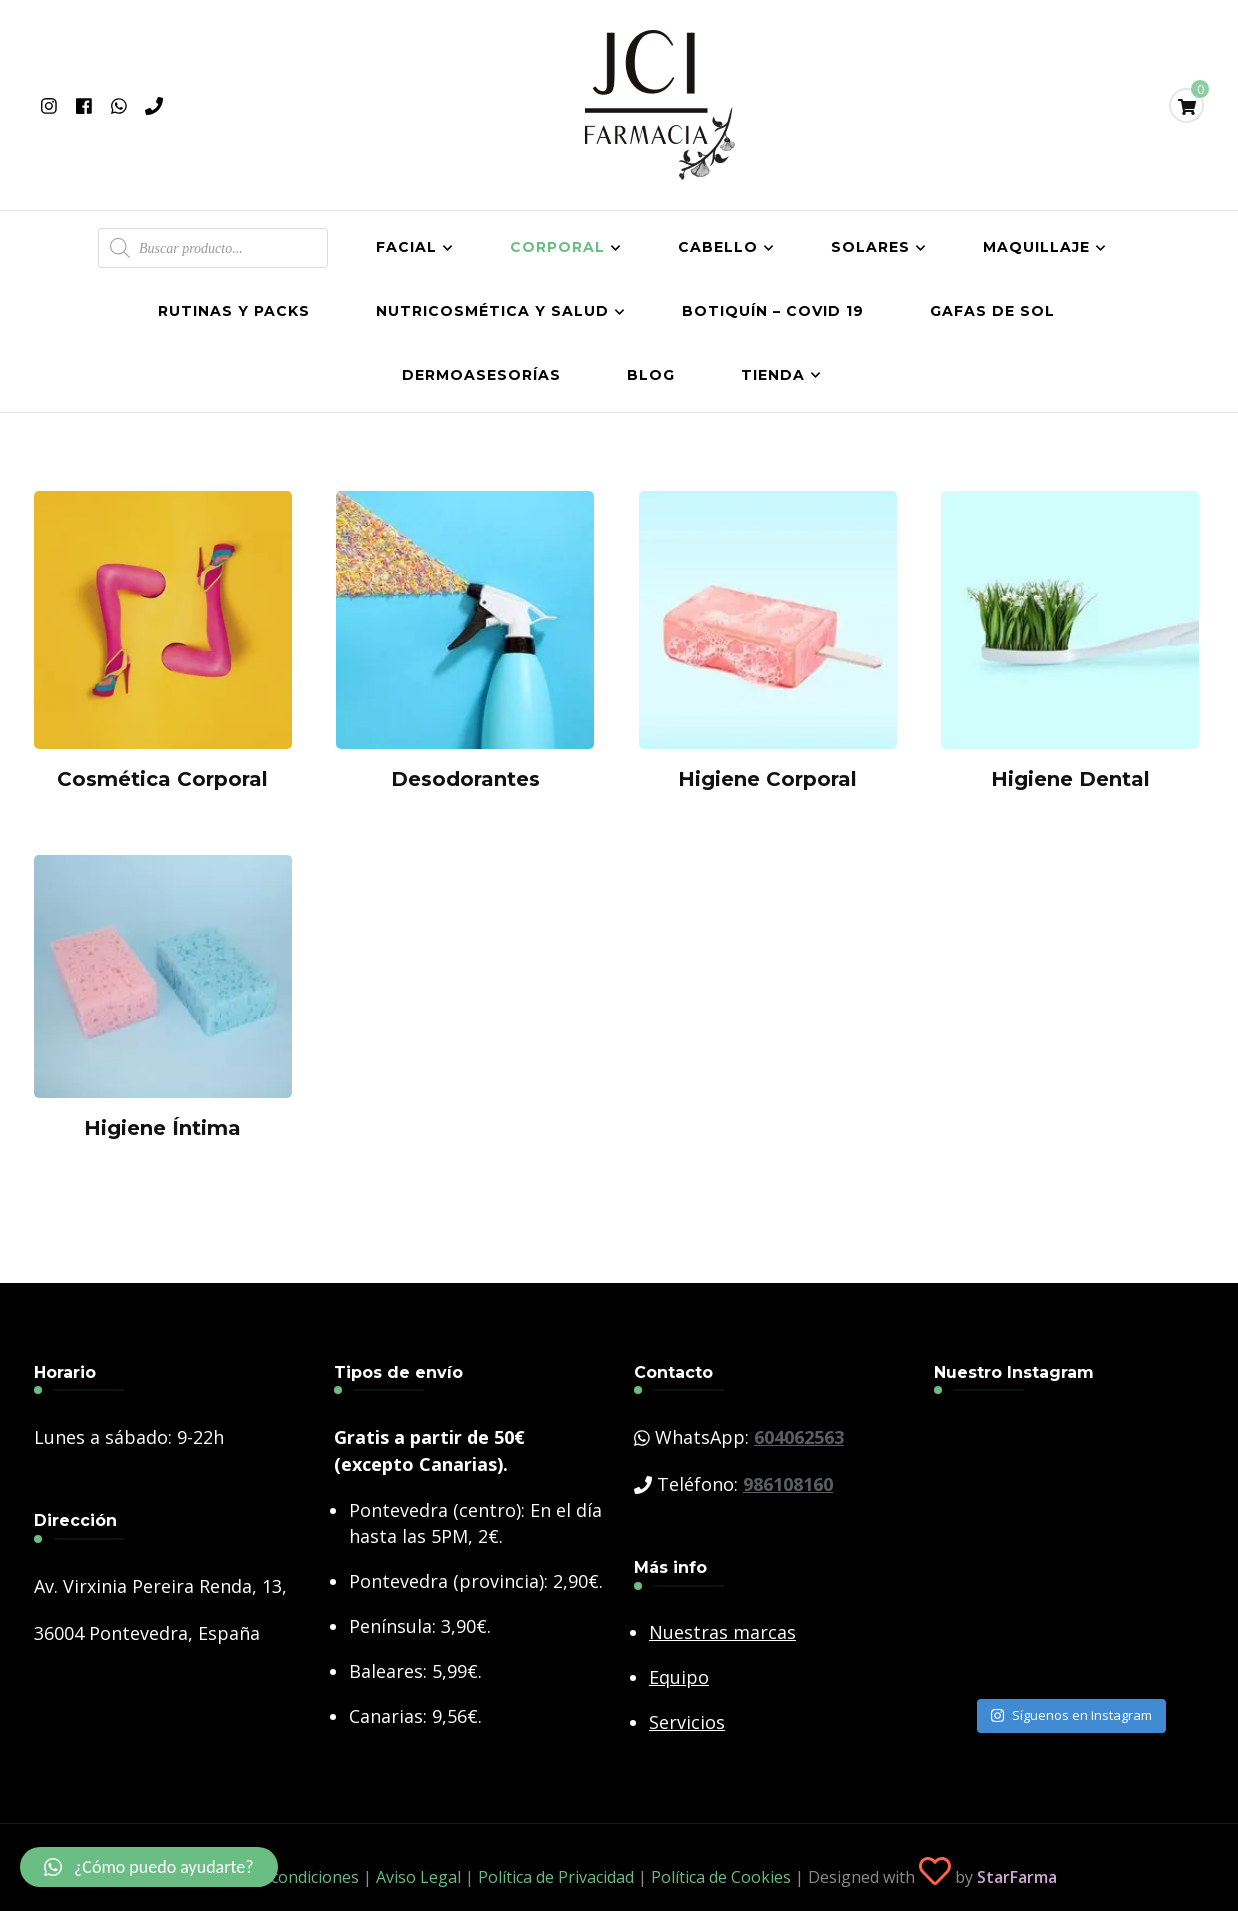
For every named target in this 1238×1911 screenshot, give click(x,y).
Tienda (773, 375)
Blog (651, 375)
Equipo (679, 1677)
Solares (870, 247)
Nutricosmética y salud (492, 311)
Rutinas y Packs (234, 311)
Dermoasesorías (481, 375)
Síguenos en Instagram (1071, 1715)
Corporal (557, 247)
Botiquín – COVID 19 (773, 311)
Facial (406, 247)
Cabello (718, 247)
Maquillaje (1036, 247)
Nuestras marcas (722, 1632)
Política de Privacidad (556, 1877)
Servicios (687, 1722)
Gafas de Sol (992, 311)
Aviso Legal (418, 1877)
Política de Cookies (721, 1877)
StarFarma (1017, 1877)
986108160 (788, 1484)
